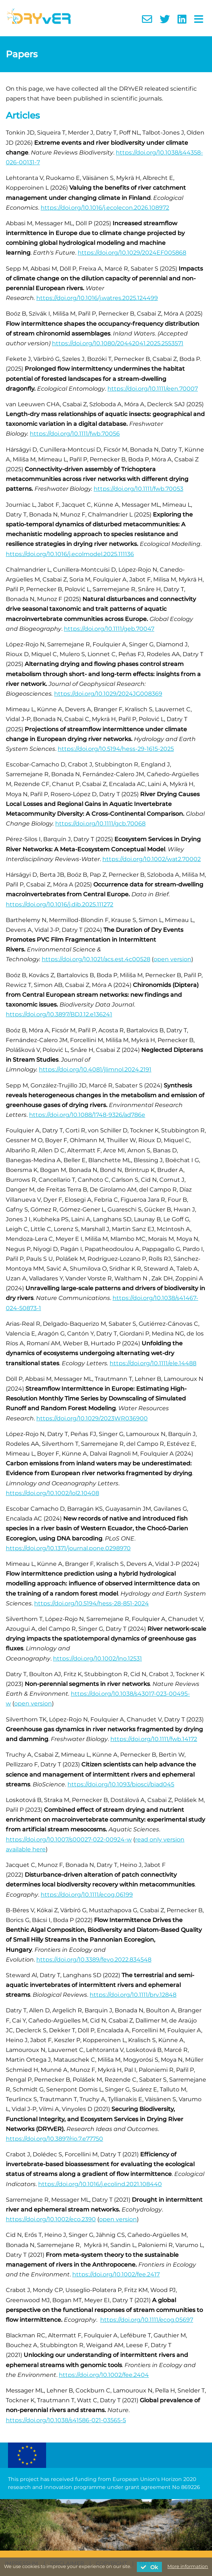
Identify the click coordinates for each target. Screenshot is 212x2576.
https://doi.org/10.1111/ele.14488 (153, 1363)
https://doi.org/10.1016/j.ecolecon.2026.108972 (105, 207)
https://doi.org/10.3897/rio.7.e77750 (54, 2138)
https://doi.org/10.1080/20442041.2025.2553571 (117, 343)
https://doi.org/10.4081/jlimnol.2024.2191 (95, 1069)
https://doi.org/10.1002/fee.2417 (116, 2274)
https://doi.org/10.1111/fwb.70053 (138, 488)
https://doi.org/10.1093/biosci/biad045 (121, 1784)
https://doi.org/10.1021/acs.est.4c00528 (96, 959)
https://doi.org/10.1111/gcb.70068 (100, 823)
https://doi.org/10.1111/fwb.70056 (75, 433)
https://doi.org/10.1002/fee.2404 (104, 2374)
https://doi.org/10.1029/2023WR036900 (92, 1418)
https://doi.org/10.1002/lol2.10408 (52, 1493)
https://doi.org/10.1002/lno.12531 (97, 1658)
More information (187, 2566)
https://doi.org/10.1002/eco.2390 (51, 2219)
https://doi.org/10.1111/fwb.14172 (153, 1739)
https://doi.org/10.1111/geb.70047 (109, 628)
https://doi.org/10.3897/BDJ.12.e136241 (59, 1014)
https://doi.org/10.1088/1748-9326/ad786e (87, 1114)
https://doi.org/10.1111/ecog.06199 (87, 1894)
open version (172, 959)
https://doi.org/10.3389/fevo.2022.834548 (93, 1959)
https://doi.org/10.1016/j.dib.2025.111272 (59, 904)
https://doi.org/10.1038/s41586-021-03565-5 (66, 2420)
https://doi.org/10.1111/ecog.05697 (146, 2319)
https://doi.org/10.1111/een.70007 (152, 388)
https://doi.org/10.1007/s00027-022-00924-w (69, 1839)
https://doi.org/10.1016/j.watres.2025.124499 (97, 298)
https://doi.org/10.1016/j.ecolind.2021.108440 (100, 2184)
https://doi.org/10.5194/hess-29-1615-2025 (116, 748)
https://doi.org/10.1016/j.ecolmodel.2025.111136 (70, 554)
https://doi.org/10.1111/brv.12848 (133, 1994)
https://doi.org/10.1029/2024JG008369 (108, 693)
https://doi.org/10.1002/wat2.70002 (151, 859)
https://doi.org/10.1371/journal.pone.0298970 (68, 1548)
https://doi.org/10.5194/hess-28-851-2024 (91, 1603)
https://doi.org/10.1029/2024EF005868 (132, 252)
